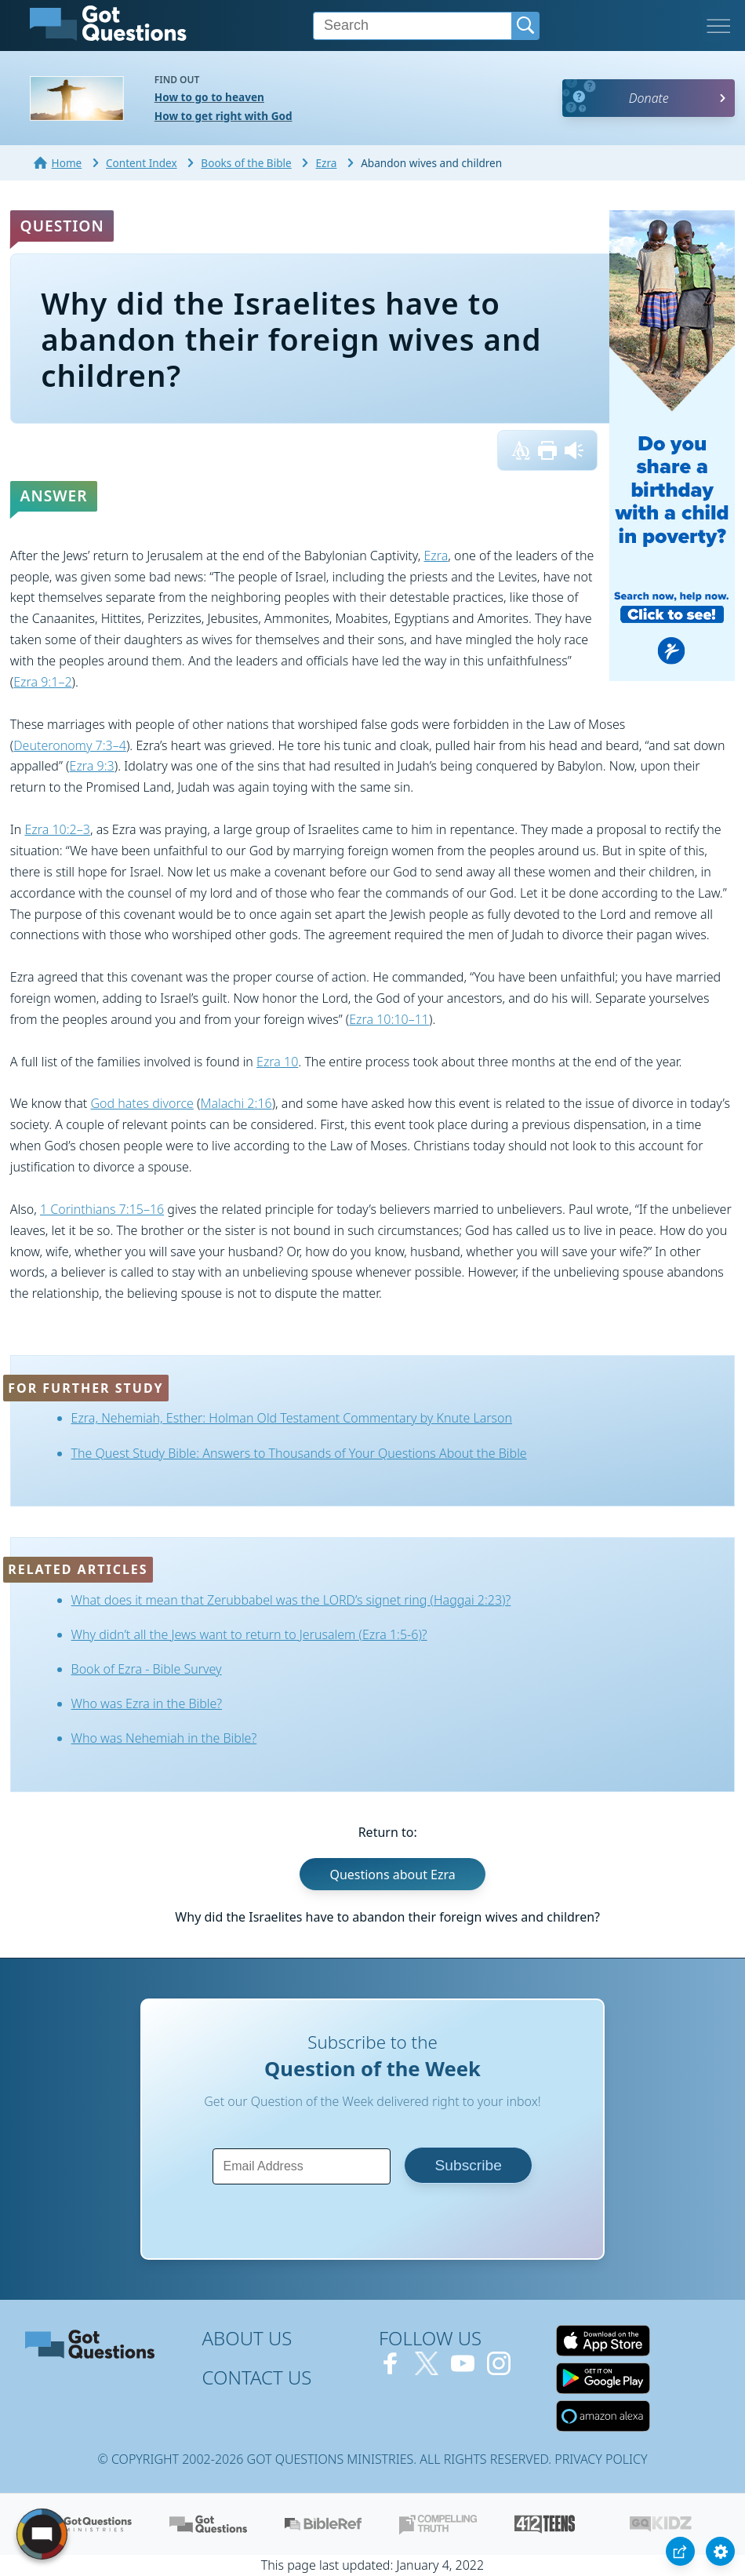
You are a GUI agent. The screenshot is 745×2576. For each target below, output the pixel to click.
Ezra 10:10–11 (389, 1019)
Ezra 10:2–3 (56, 829)
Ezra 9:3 (92, 765)
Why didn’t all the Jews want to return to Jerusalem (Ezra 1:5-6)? (249, 1634)
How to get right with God (223, 115)
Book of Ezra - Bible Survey (146, 1669)
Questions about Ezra (392, 1874)
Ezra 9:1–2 (42, 681)
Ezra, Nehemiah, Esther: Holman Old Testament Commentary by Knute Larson (291, 1417)
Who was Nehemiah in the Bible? (164, 1738)
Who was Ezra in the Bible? (147, 1703)
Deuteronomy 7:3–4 (69, 745)
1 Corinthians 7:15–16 (102, 1209)
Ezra (435, 555)
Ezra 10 (277, 1061)
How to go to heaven (209, 96)
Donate (649, 98)
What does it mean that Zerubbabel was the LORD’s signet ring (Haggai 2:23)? (291, 1600)
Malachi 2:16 (236, 1103)
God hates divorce (141, 1103)
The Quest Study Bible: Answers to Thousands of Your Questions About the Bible (299, 1453)
